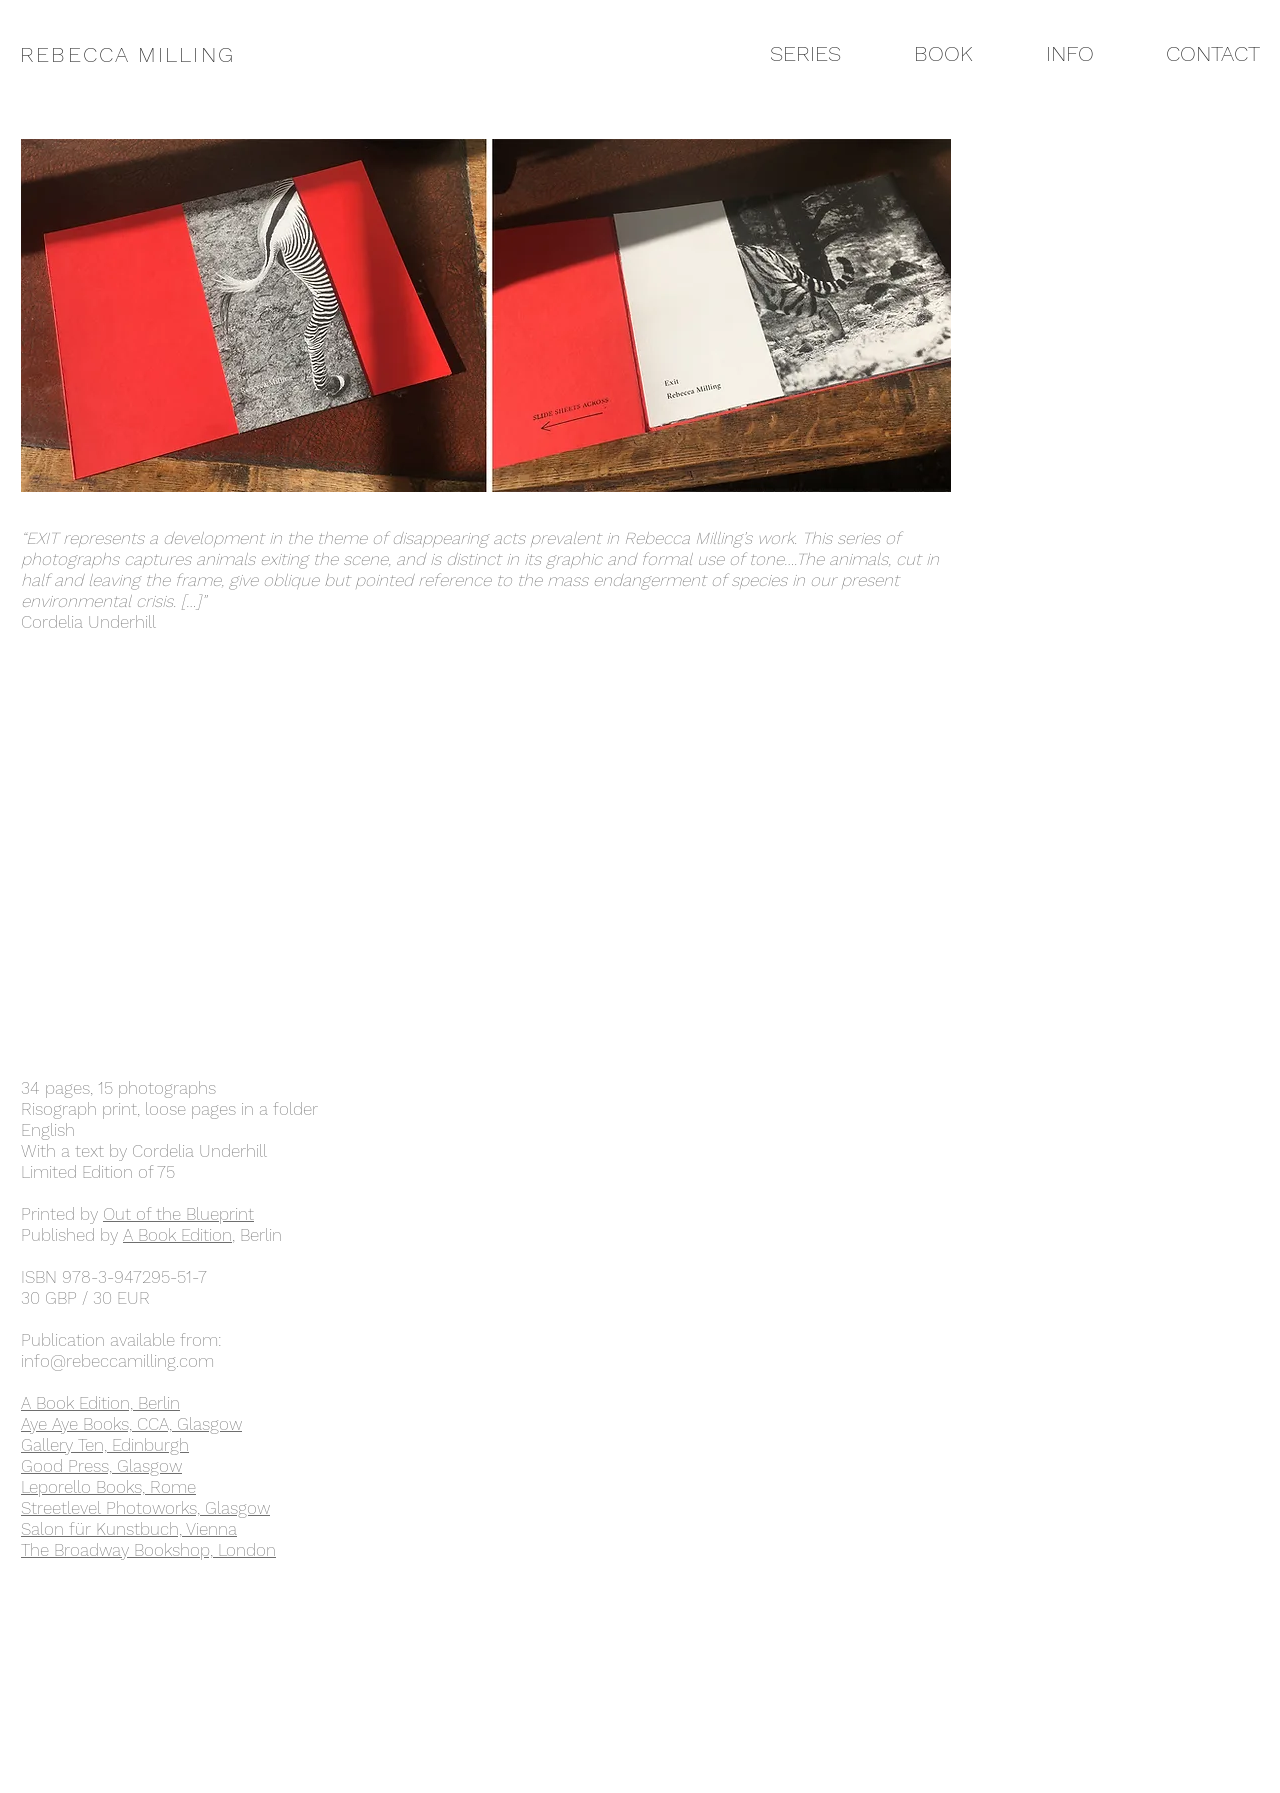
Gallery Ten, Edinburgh (105, 1445)
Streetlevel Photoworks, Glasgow (145, 1508)
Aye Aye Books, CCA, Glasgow (131, 1424)
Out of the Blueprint (178, 1214)
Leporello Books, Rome (108, 1487)
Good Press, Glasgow (101, 1466)
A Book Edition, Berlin (100, 1403)
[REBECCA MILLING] (142, 54)
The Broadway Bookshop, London (148, 1550)
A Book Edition (177, 1235)
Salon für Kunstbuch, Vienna (129, 1529)
